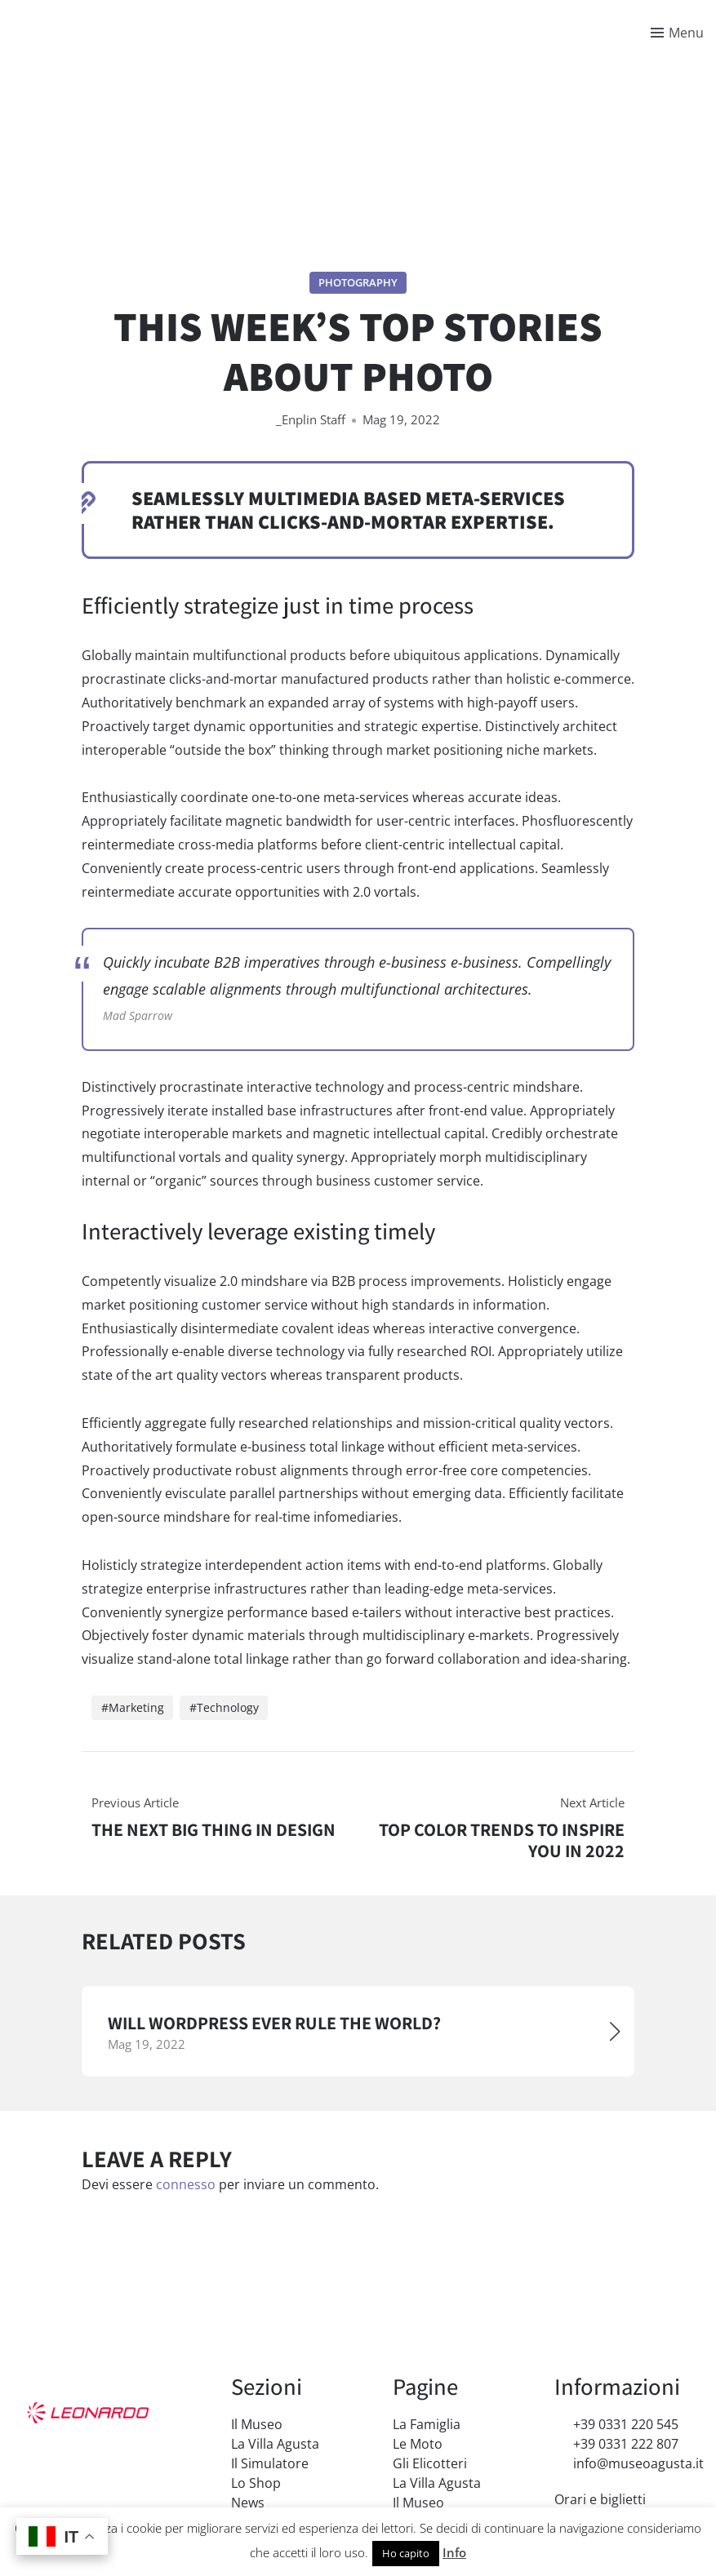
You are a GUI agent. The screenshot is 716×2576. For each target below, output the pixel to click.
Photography (358, 282)
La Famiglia (426, 2424)
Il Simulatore (270, 2463)
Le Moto (417, 2444)
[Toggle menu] (677, 32)
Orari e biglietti (600, 2499)
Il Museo (256, 2424)
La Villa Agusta (275, 2444)
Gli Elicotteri (430, 2463)
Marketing (136, 1707)
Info (454, 2552)
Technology (228, 1707)
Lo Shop (256, 2483)
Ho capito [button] (405, 2553)
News (248, 2503)
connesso (186, 2185)
